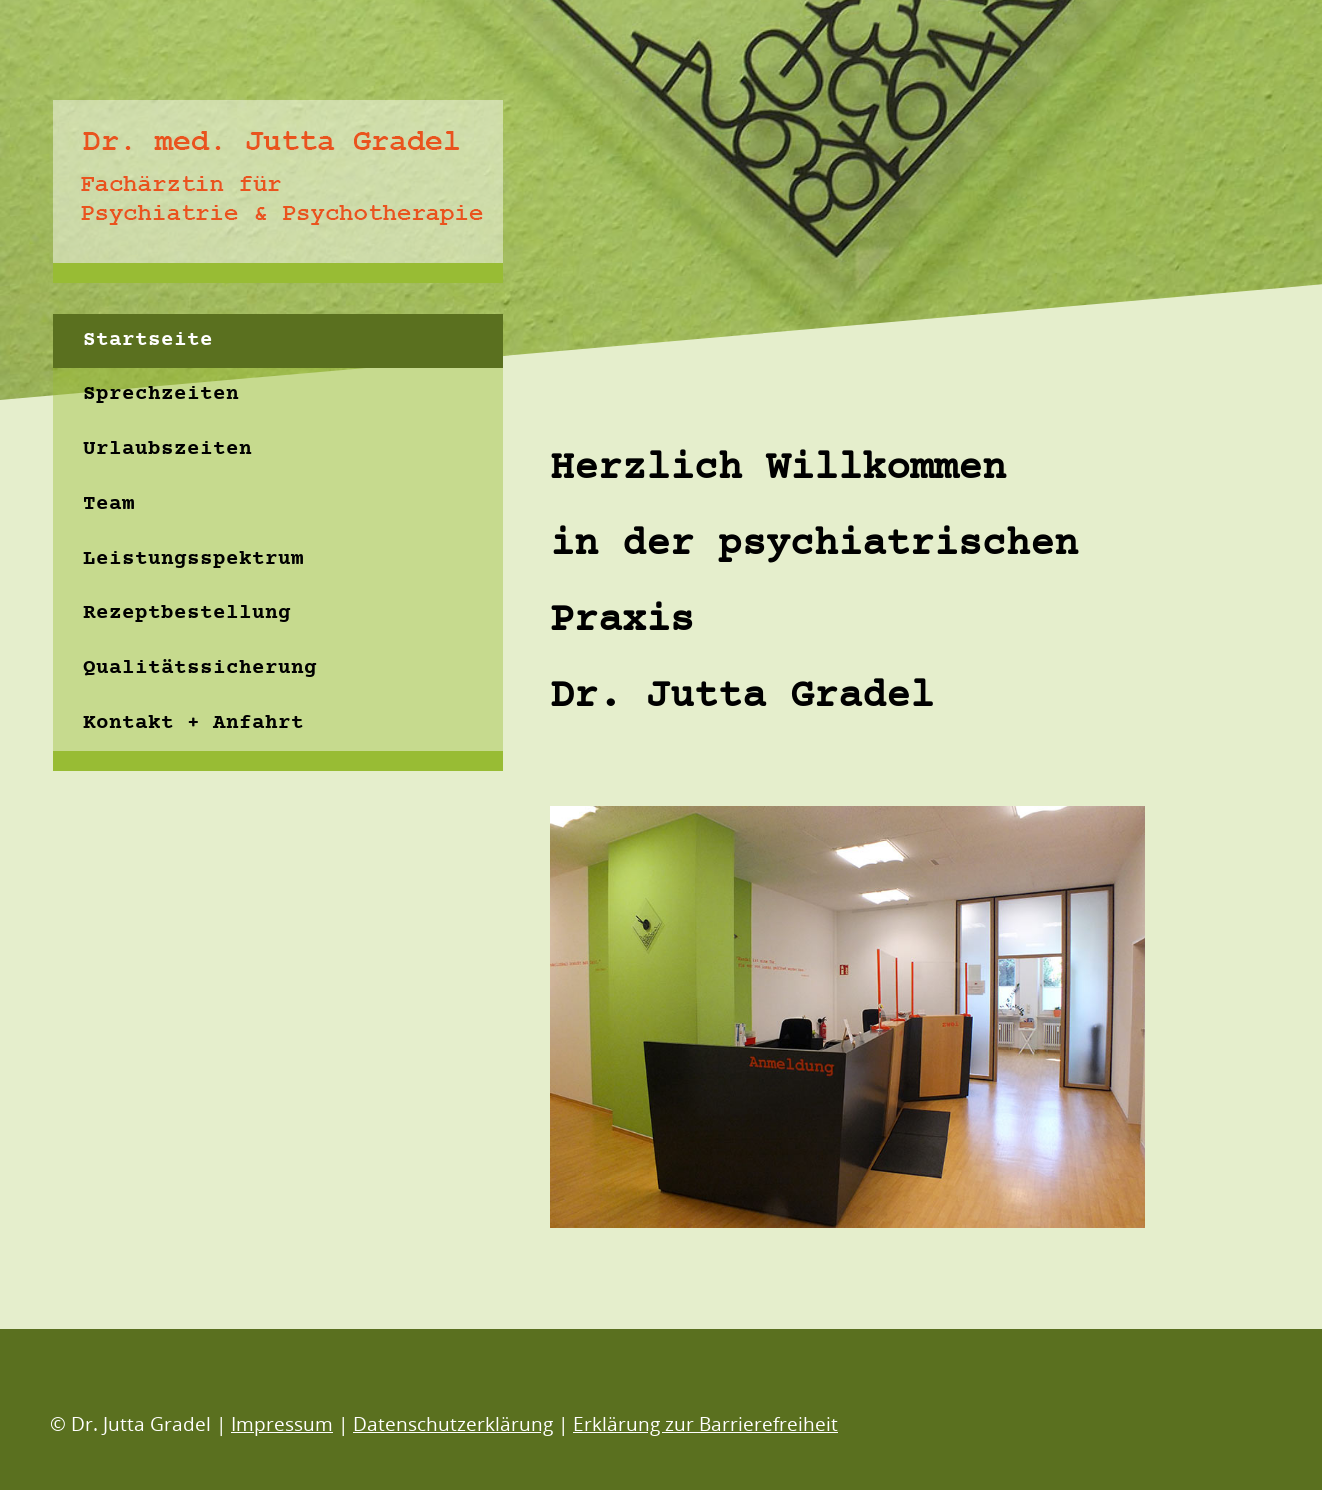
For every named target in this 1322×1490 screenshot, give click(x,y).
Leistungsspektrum (193, 559)
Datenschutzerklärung (453, 1424)
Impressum (282, 1424)
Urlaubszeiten (167, 449)
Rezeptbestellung (187, 613)
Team (109, 504)
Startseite (148, 340)
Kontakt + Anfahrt (193, 723)
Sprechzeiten (161, 394)
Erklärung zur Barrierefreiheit (705, 1424)
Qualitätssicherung (200, 668)
